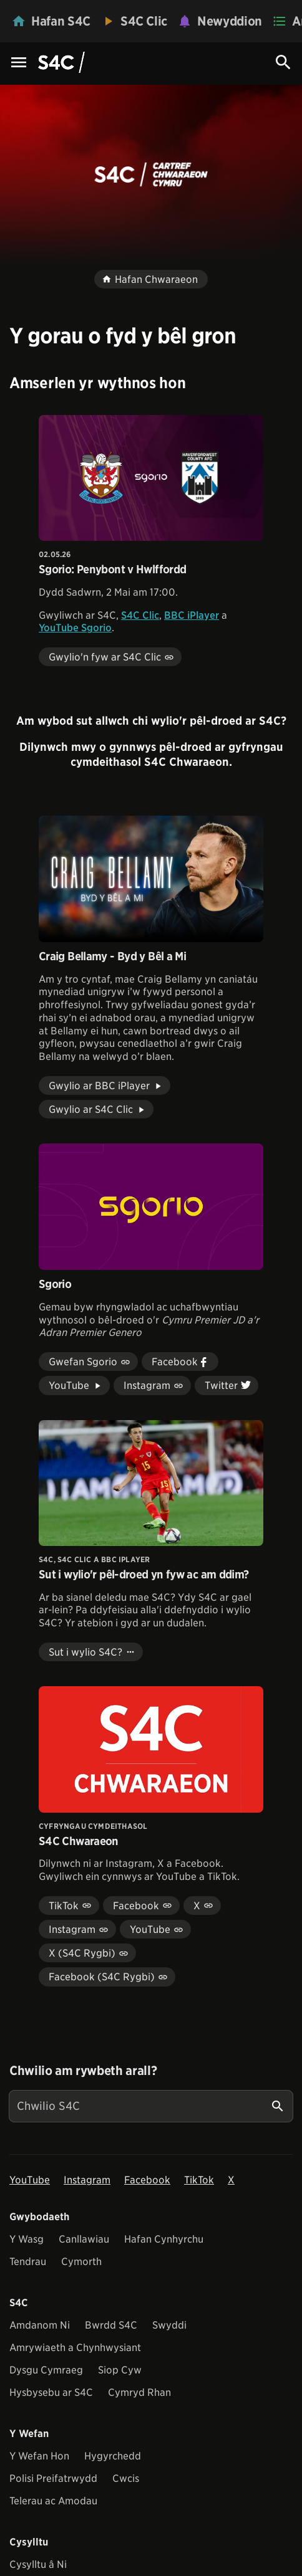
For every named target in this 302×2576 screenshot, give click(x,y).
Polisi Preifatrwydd (53, 2478)
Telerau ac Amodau (53, 2501)
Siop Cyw (120, 2370)
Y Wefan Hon (39, 2456)
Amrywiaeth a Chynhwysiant (75, 2348)
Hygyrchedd (112, 2456)
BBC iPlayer (191, 615)
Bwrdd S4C (111, 2325)
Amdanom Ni (39, 2325)
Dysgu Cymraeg (46, 2370)
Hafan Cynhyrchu (163, 2239)
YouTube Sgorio (75, 628)
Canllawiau (84, 2239)
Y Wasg (26, 2239)
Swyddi (169, 2325)
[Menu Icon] (19, 63)
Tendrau (27, 2262)
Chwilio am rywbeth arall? (83, 2070)
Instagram (87, 2180)
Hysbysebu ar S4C (51, 2392)
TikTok (199, 2180)
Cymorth (81, 2262)
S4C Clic (140, 615)
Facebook (147, 2180)
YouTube (29, 2180)
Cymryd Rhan (139, 2392)
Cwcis (125, 2478)
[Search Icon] (283, 62)
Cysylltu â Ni (38, 2564)
